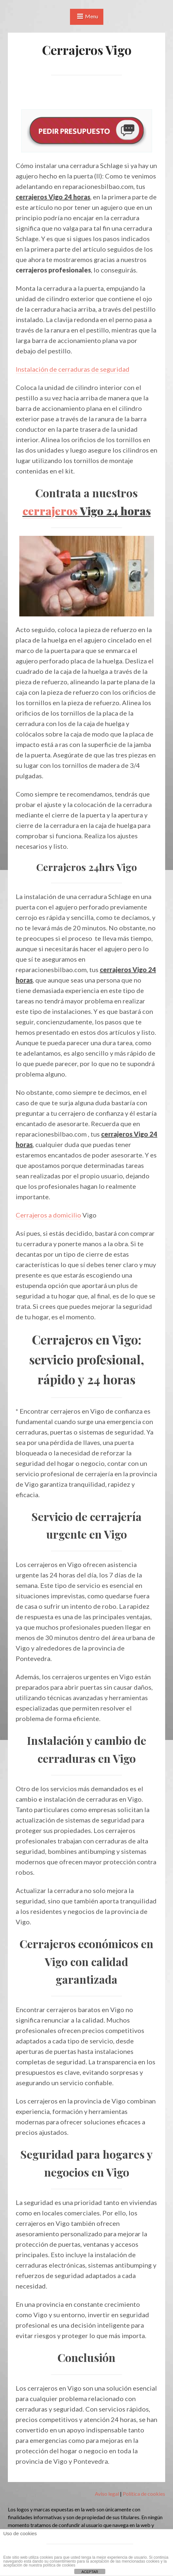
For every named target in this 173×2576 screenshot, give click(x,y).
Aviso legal (107, 2494)
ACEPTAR (89, 2572)
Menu (91, 16)
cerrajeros (50, 510)
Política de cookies (144, 2494)
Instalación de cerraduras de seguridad (73, 369)
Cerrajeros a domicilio (48, 1215)
